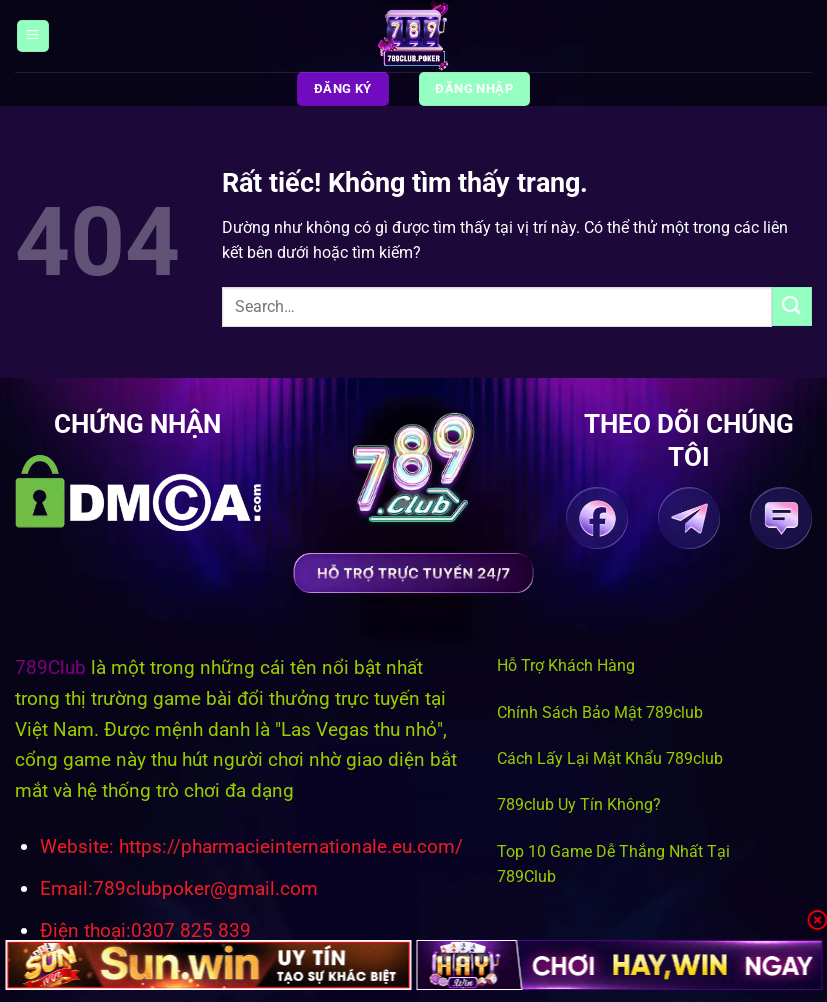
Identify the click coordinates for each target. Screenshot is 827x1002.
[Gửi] (792, 306)
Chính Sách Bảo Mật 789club (600, 712)
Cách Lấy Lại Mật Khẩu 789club (610, 758)
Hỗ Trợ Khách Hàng (566, 665)
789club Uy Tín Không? (579, 804)
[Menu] (33, 36)
